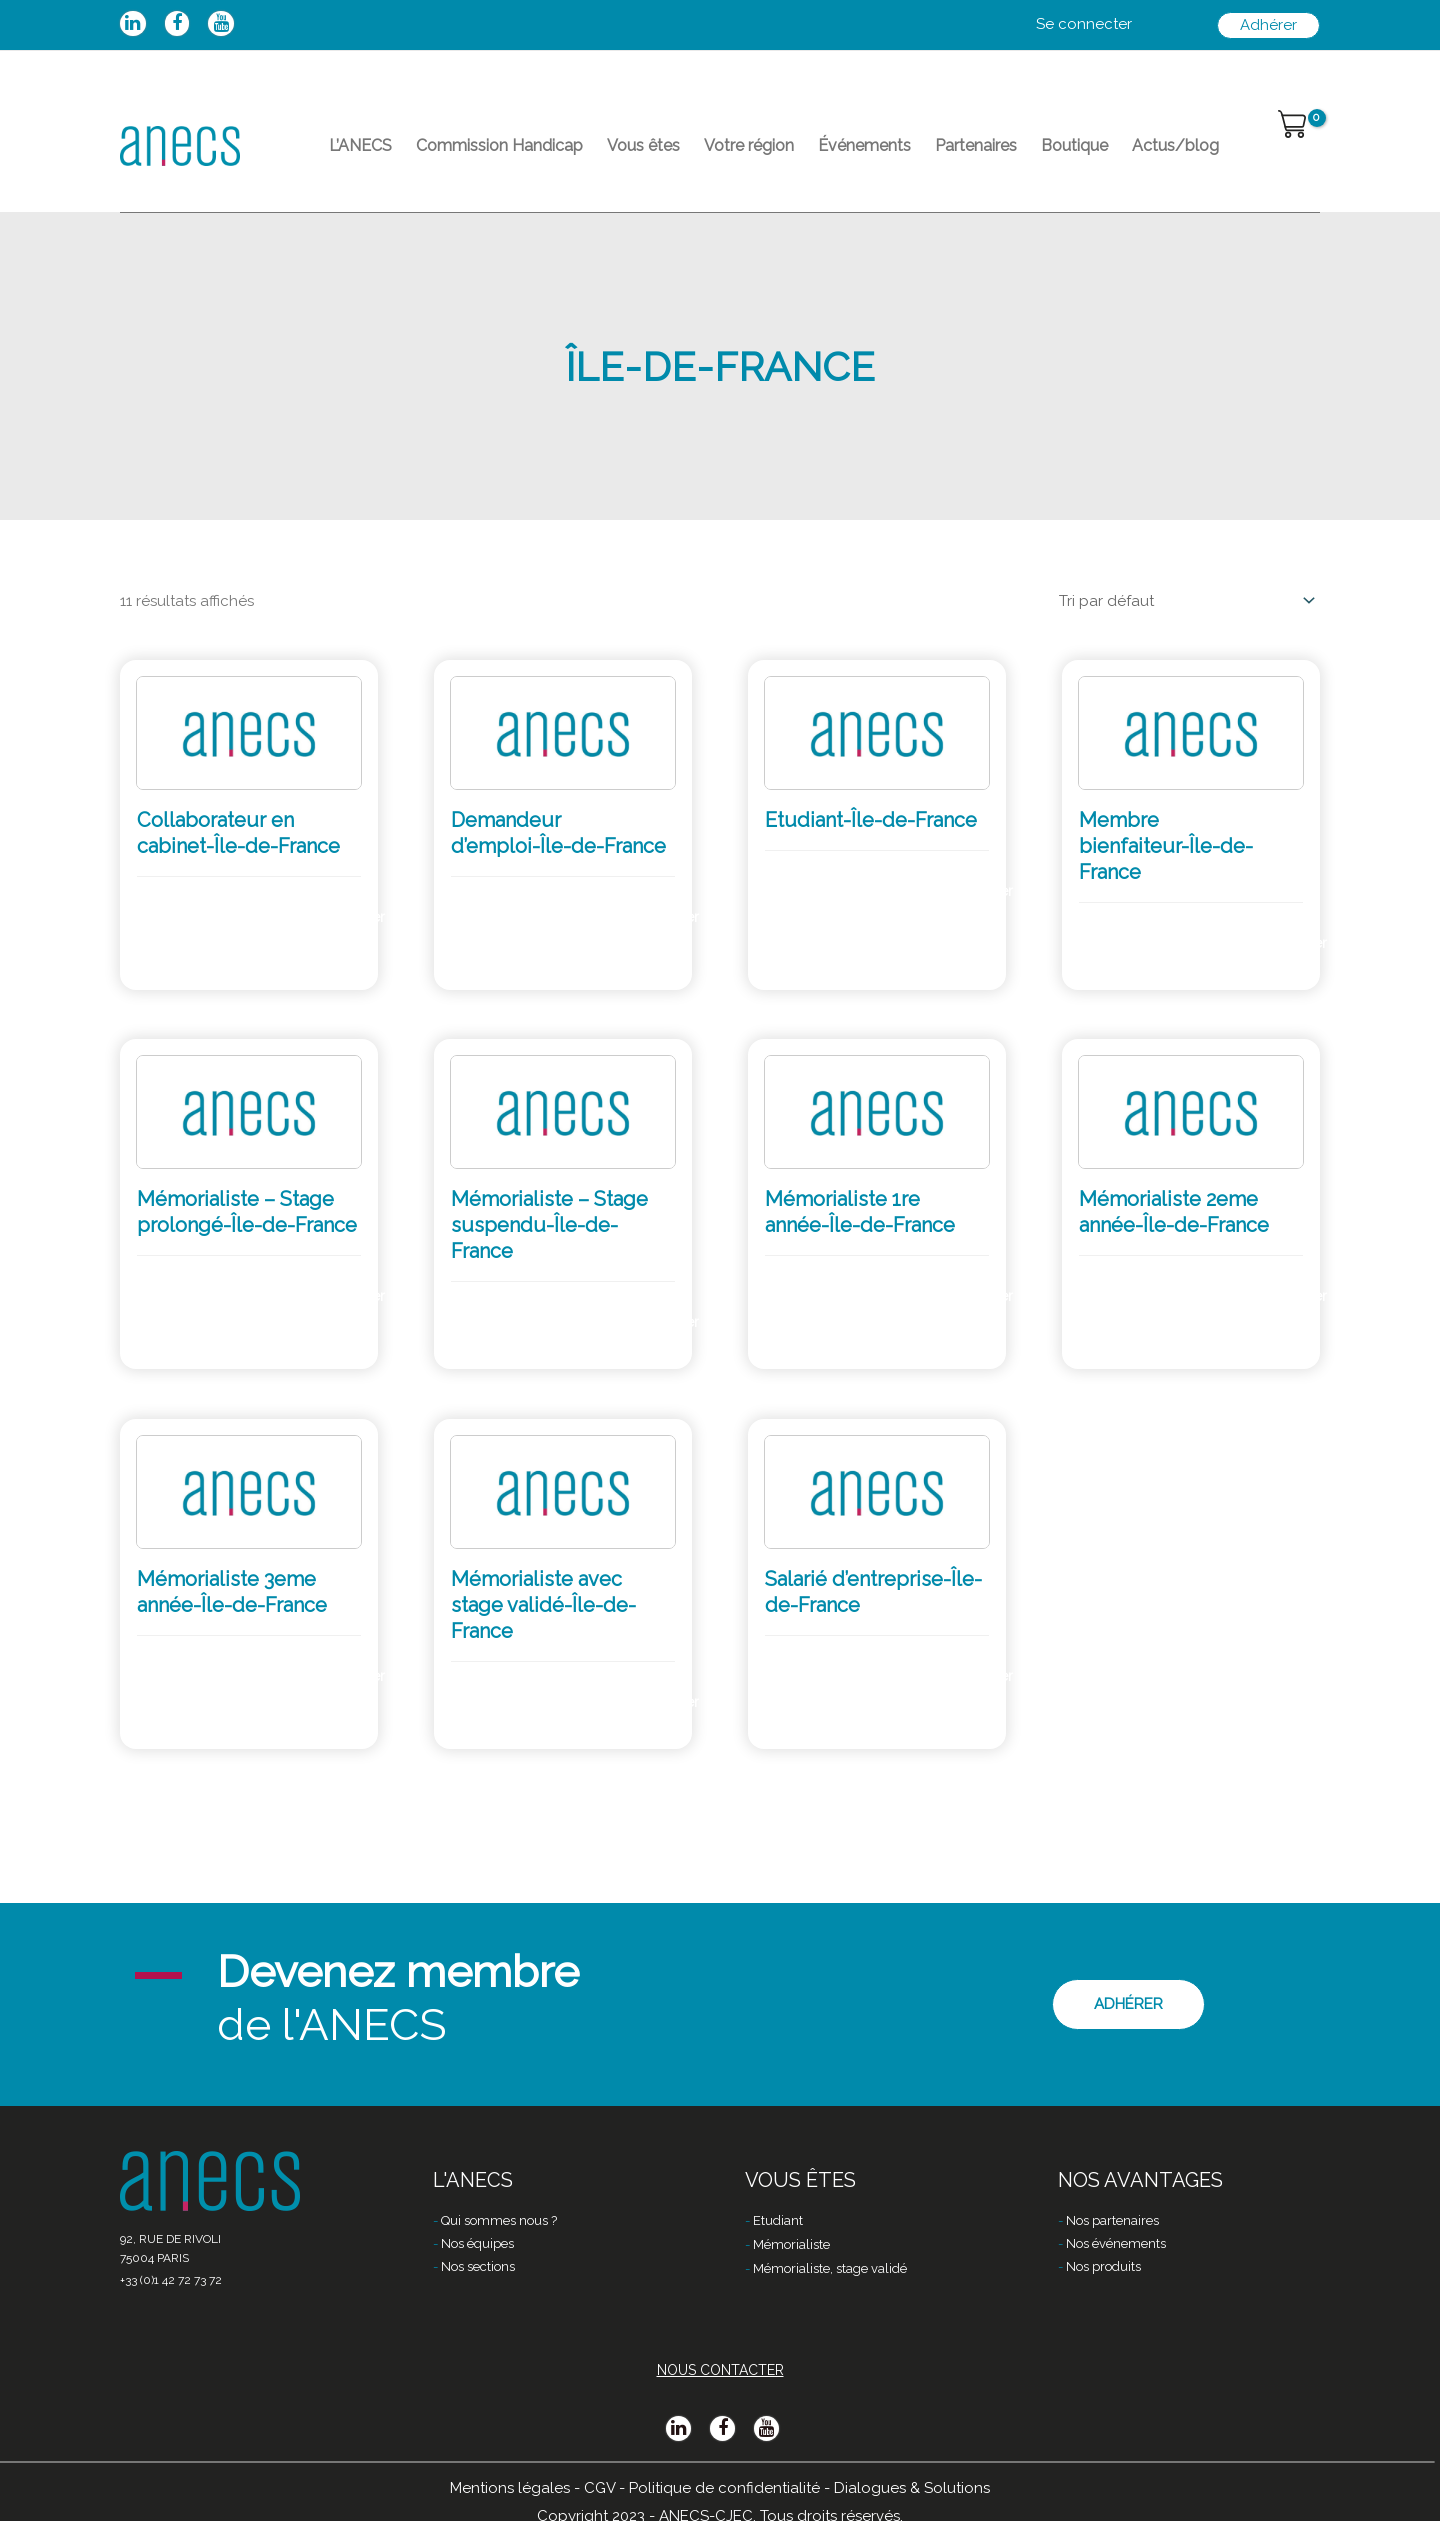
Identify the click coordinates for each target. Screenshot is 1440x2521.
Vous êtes (643, 145)
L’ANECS (360, 145)
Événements (864, 145)
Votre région (749, 145)
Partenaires (976, 145)
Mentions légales (510, 2488)
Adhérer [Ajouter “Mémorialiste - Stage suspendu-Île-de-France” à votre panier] (664, 1322)
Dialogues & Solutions (912, 2488)
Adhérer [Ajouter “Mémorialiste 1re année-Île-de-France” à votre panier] (978, 1296)
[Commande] (1183, 601)
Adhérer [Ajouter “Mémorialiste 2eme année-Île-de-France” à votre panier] (1292, 1296)
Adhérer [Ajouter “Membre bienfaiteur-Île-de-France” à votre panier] (1292, 943)
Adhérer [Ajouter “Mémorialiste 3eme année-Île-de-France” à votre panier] (350, 1676)
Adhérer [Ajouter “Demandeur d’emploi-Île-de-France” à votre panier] (664, 917)
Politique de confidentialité (724, 2488)
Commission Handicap (499, 145)
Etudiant (778, 2220)
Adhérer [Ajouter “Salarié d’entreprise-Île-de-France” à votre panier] (978, 1676)
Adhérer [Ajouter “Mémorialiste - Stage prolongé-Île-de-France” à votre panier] (350, 1296)
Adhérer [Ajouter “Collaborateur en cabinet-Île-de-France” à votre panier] (350, 917)
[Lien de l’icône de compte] (1084, 25)
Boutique (1074, 145)
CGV (599, 2488)
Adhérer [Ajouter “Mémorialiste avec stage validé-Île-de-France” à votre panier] (664, 1702)
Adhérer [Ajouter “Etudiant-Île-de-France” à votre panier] (978, 891)
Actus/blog (1175, 145)
